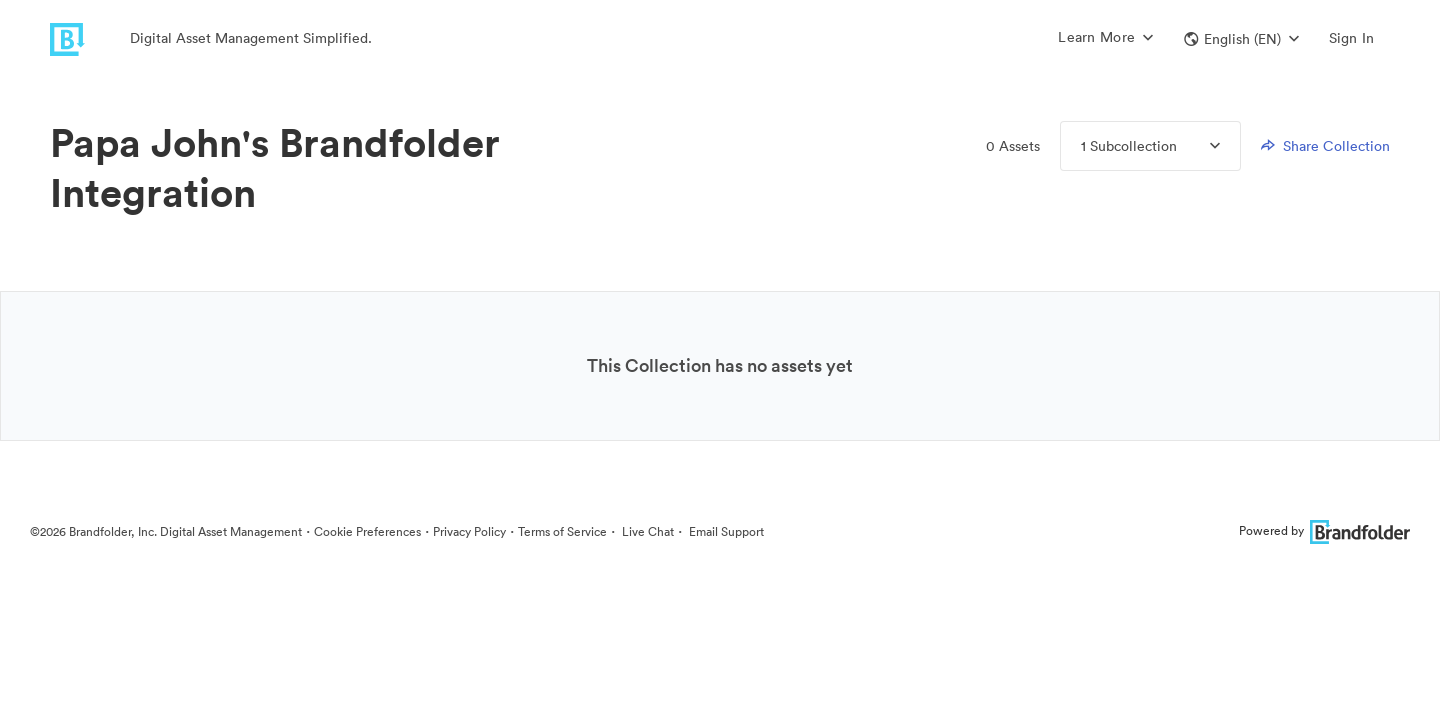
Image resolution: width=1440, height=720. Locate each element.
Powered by (1324, 530)
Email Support (725, 531)
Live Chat (646, 531)
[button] (1241, 39)
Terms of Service (562, 531)
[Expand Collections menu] (1198, 146)
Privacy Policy (469, 531)
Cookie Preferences (367, 531)
